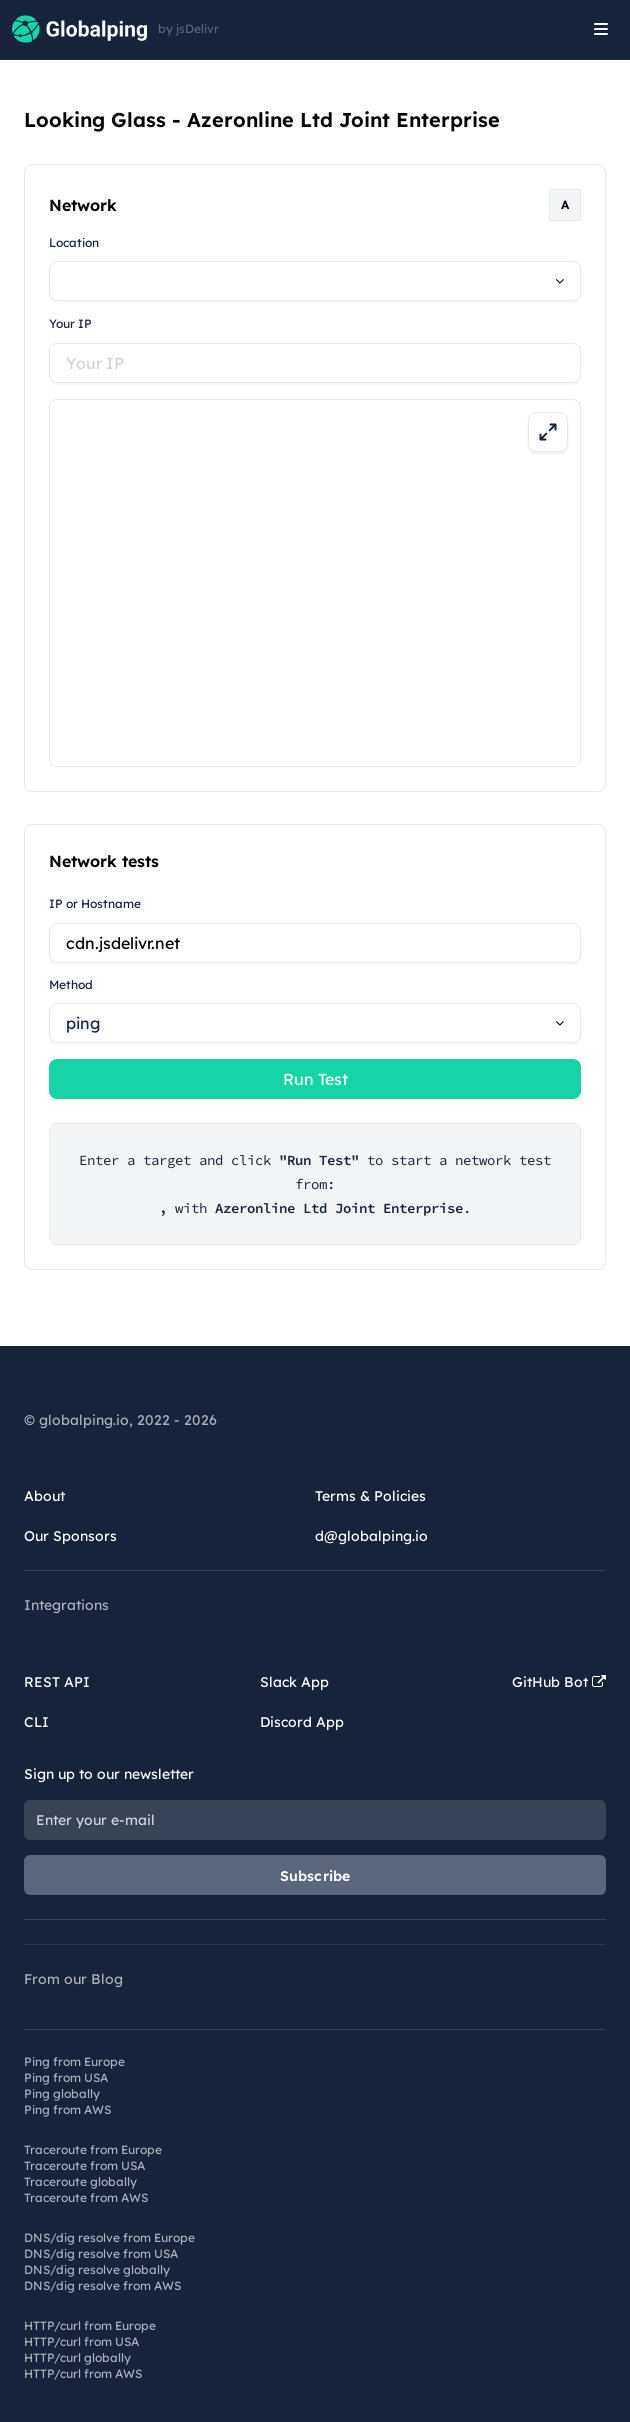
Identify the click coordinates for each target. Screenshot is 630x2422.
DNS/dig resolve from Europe (109, 2237)
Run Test (315, 1079)
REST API (57, 1682)
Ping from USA (66, 2077)
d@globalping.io (371, 1536)
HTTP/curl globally (77, 2357)
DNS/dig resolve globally (97, 2269)
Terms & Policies (370, 1496)
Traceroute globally (80, 2181)
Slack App (294, 1682)
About (44, 1496)
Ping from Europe (74, 2061)
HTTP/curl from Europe (90, 2325)
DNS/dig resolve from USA (101, 2253)
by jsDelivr (188, 29)
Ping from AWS (67, 2109)
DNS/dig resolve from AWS (102, 2285)
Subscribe (315, 1876)
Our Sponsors (70, 1536)
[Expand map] (548, 432)
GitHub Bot (559, 1682)
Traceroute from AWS (86, 2197)
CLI (36, 1722)
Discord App (302, 1722)
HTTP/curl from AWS (83, 2373)
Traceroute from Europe (93, 2149)
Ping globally (62, 2093)
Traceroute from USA (84, 2165)
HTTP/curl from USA (81, 2341)
